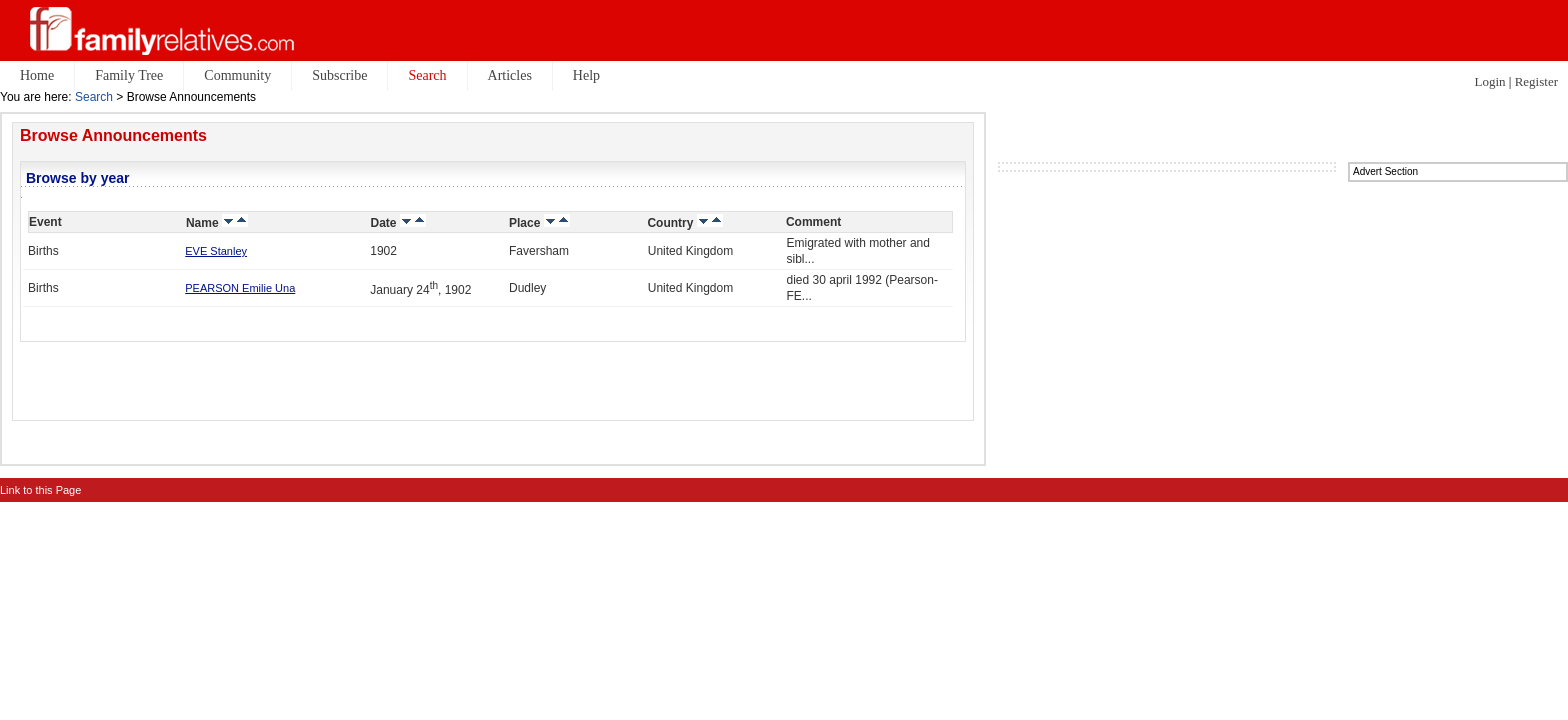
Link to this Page (40, 490)
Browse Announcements (113, 135)
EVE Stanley (216, 251)
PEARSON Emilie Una (240, 288)
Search (94, 97)
